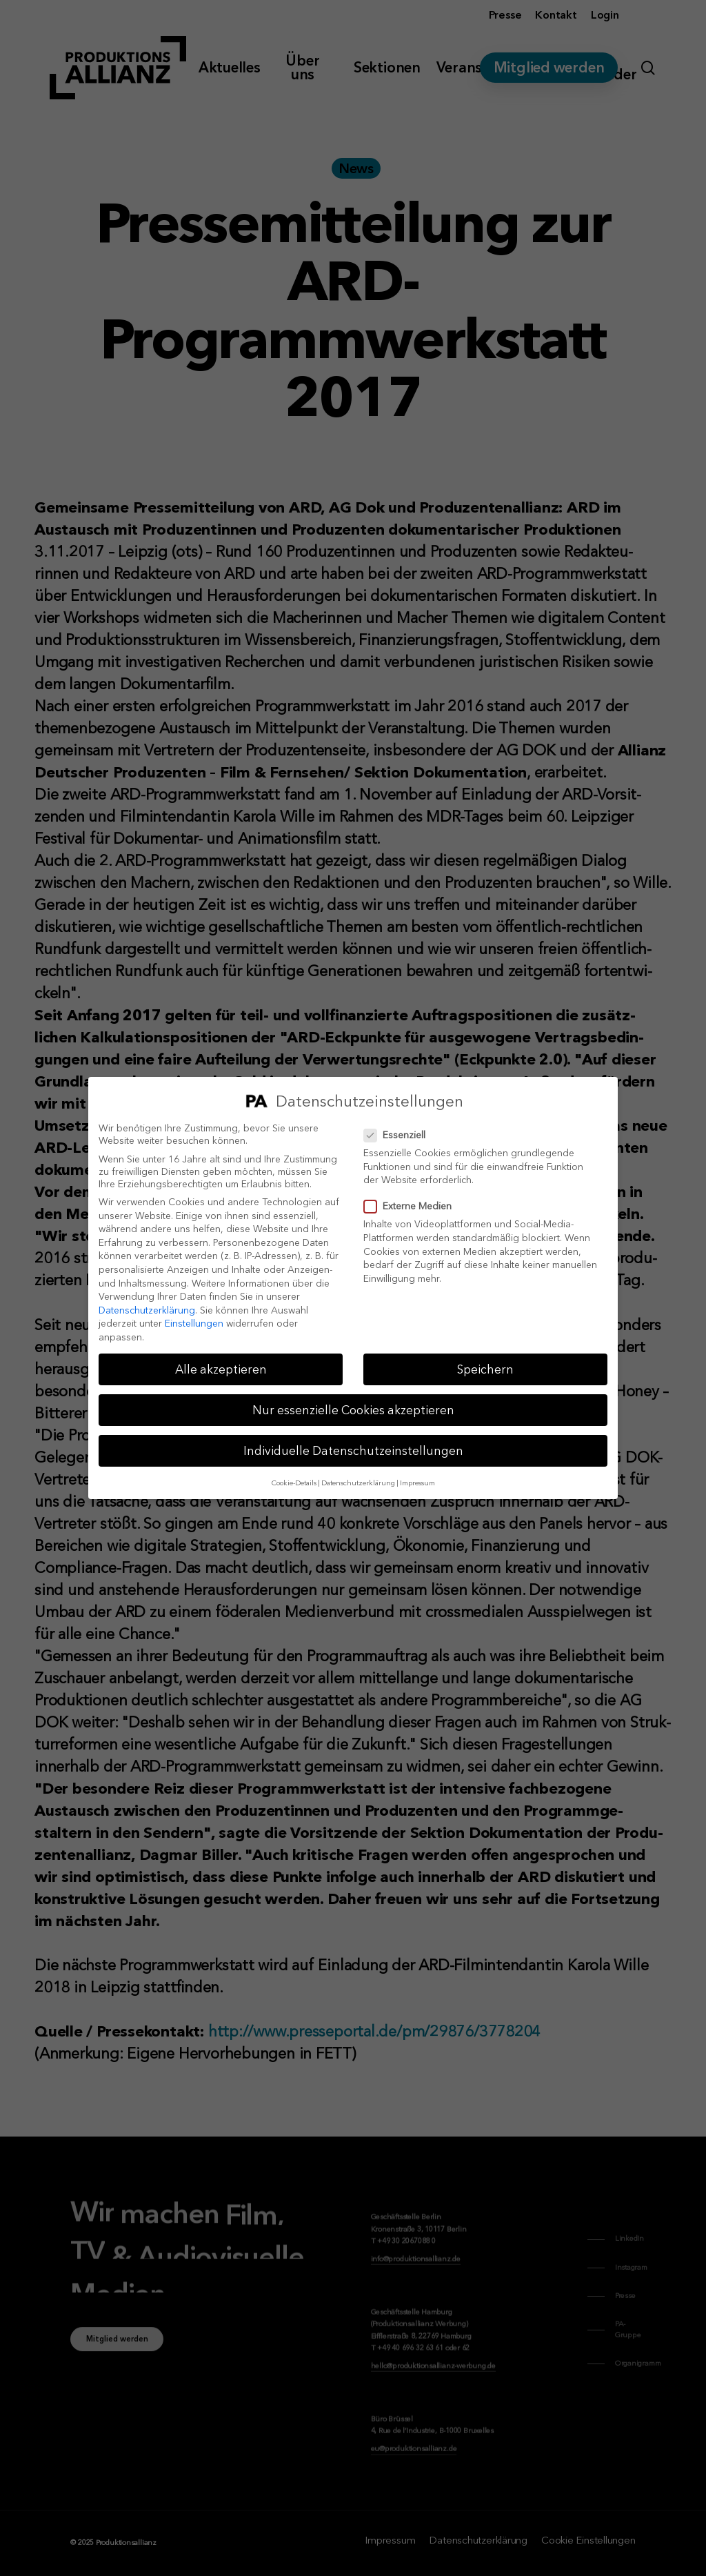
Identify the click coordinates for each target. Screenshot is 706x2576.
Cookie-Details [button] (294, 1482)
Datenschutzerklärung (147, 1310)
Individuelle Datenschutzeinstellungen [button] (353, 1450)
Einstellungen (194, 1323)
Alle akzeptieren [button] (221, 1369)
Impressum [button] (417, 1482)
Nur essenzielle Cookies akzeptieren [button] (353, 1410)
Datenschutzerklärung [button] (358, 1482)
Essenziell (400, 1135)
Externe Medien (413, 1206)
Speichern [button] (485, 1369)
